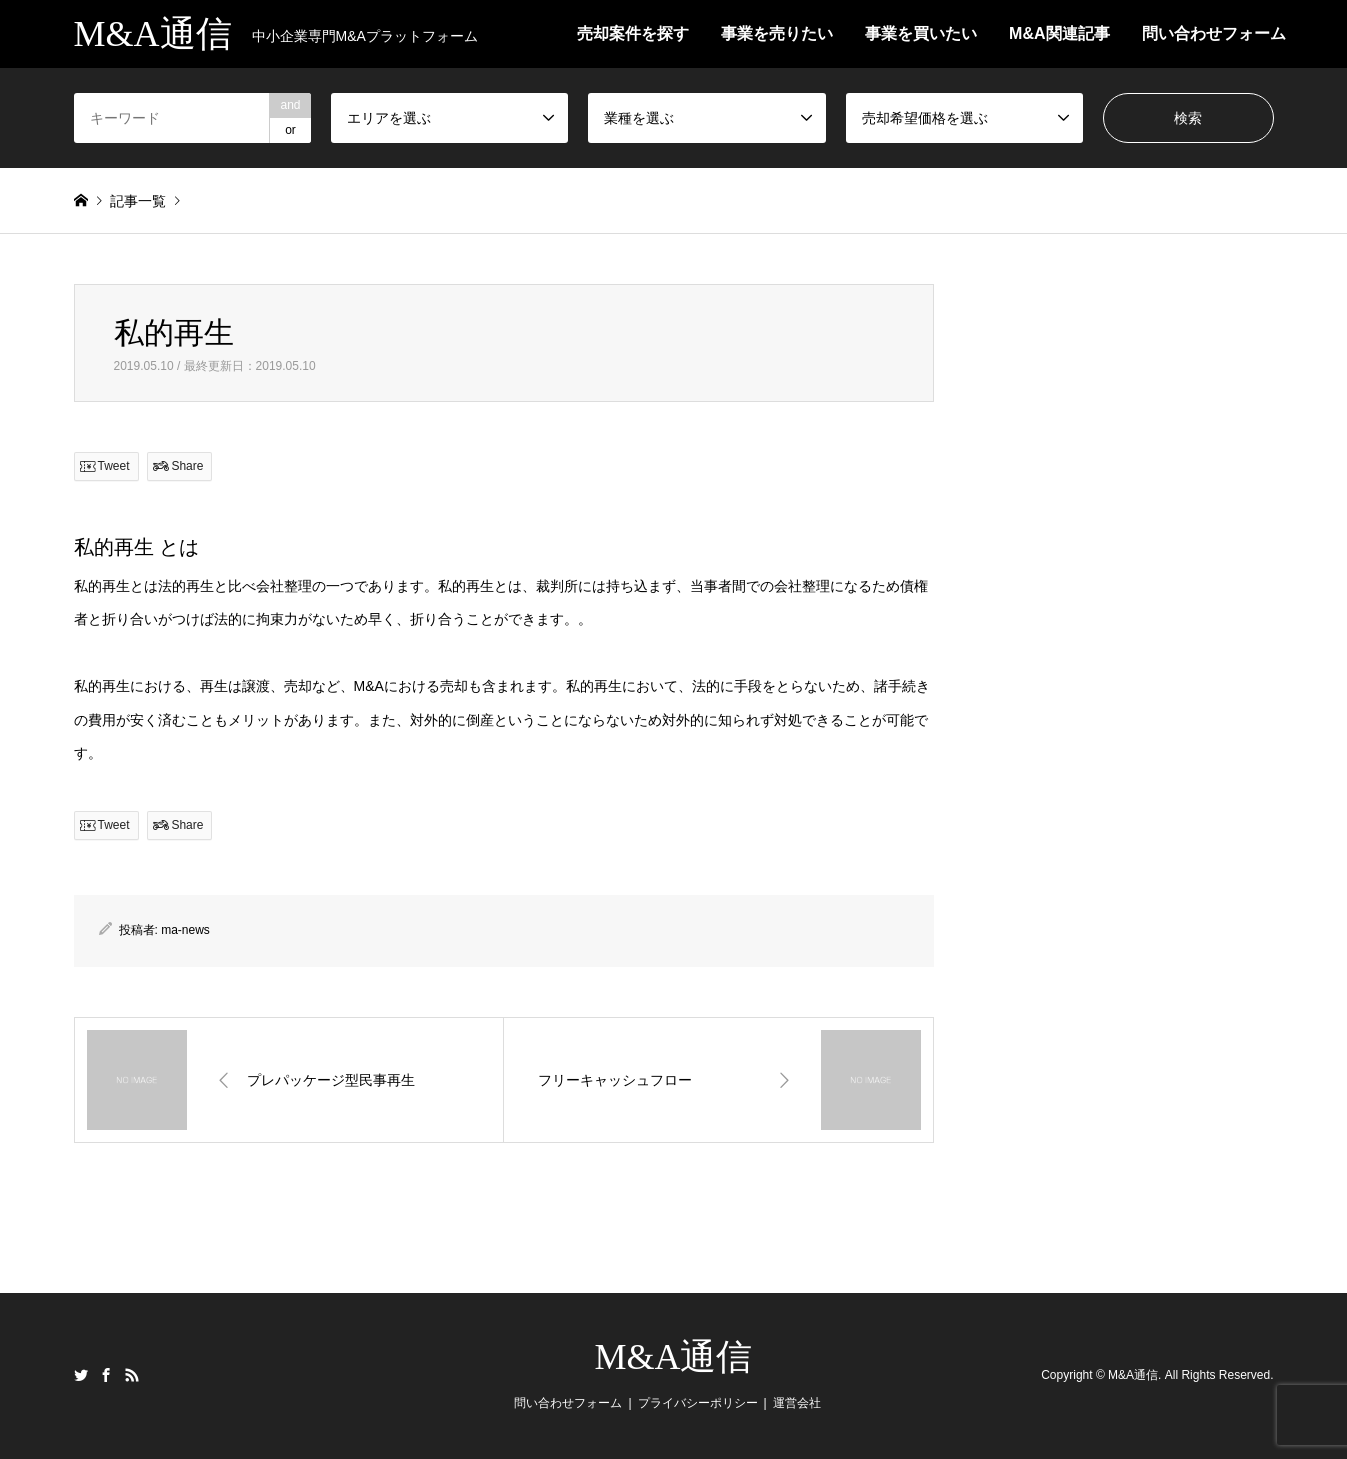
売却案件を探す (633, 33)
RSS (132, 1375)
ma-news (185, 930)
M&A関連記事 (1059, 33)
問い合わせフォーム (1214, 33)
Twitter (81, 1375)
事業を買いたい (921, 33)
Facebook (106, 1375)
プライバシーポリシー (698, 1403)
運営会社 (797, 1403)
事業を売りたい (777, 33)
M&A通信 (673, 1357)
